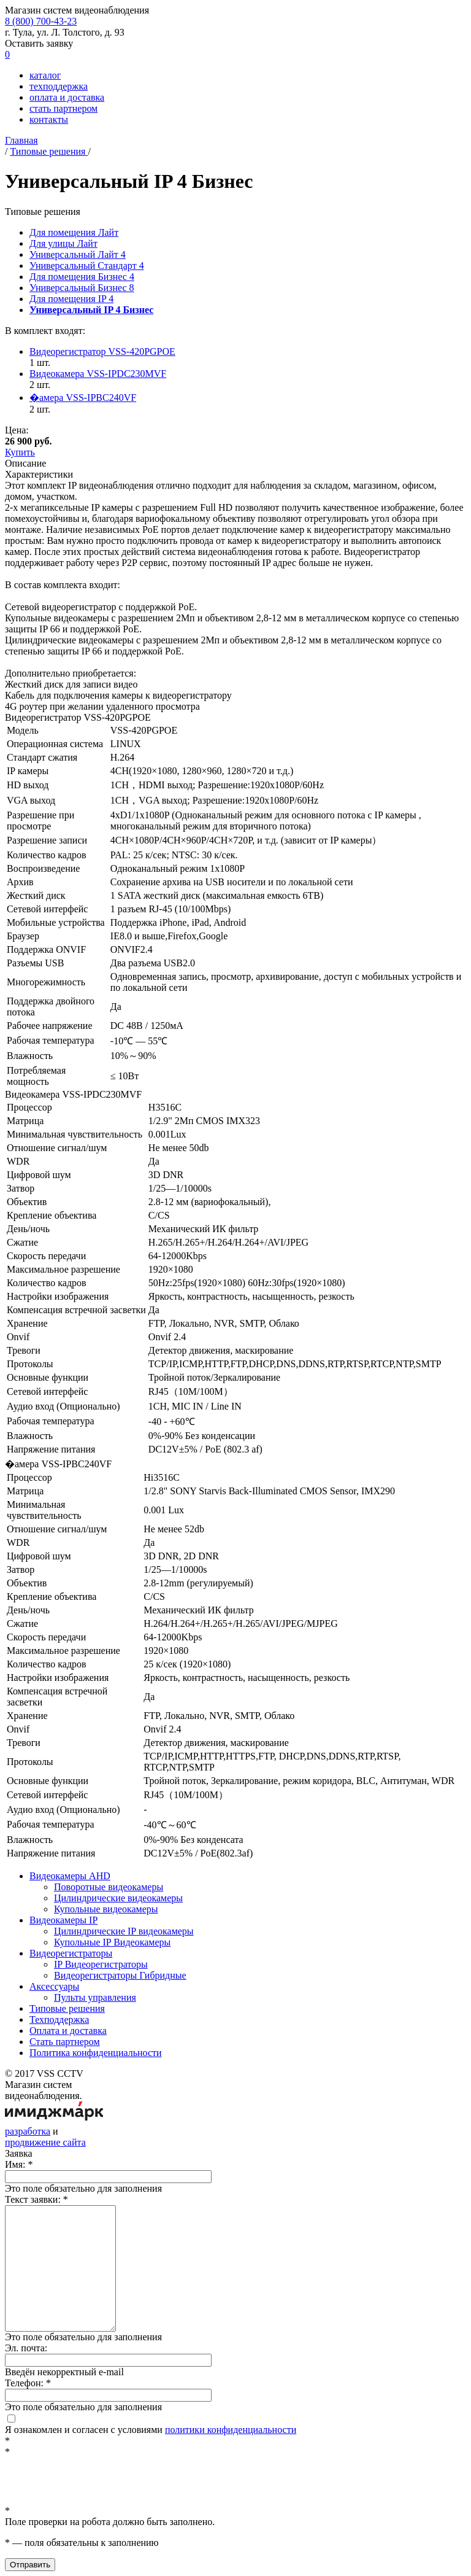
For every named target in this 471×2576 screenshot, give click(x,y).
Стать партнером (64, 2041)
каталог (45, 75)
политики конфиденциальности (230, 2429)
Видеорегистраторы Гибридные (120, 1975)
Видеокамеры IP (63, 1920)
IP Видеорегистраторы (101, 1964)
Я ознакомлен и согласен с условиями (150, 2425)
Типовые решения (67, 2008)
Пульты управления (95, 1997)
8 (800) (41, 21)
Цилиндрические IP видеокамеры (124, 1931)
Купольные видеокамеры (106, 1909)
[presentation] (98, 2481)
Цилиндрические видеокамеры (118, 1898)
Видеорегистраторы (70, 1953)
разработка (27, 2131)
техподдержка (58, 86)
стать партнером (63, 108)
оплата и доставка (66, 97)
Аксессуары (54, 1986)
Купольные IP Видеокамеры (112, 1942)
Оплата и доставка (68, 2030)
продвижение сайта (45, 2142)
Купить (20, 452)
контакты (48, 119)
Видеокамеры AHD (69, 1876)
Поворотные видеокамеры (108, 1887)
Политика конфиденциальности (95, 2052)
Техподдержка (59, 2019)
